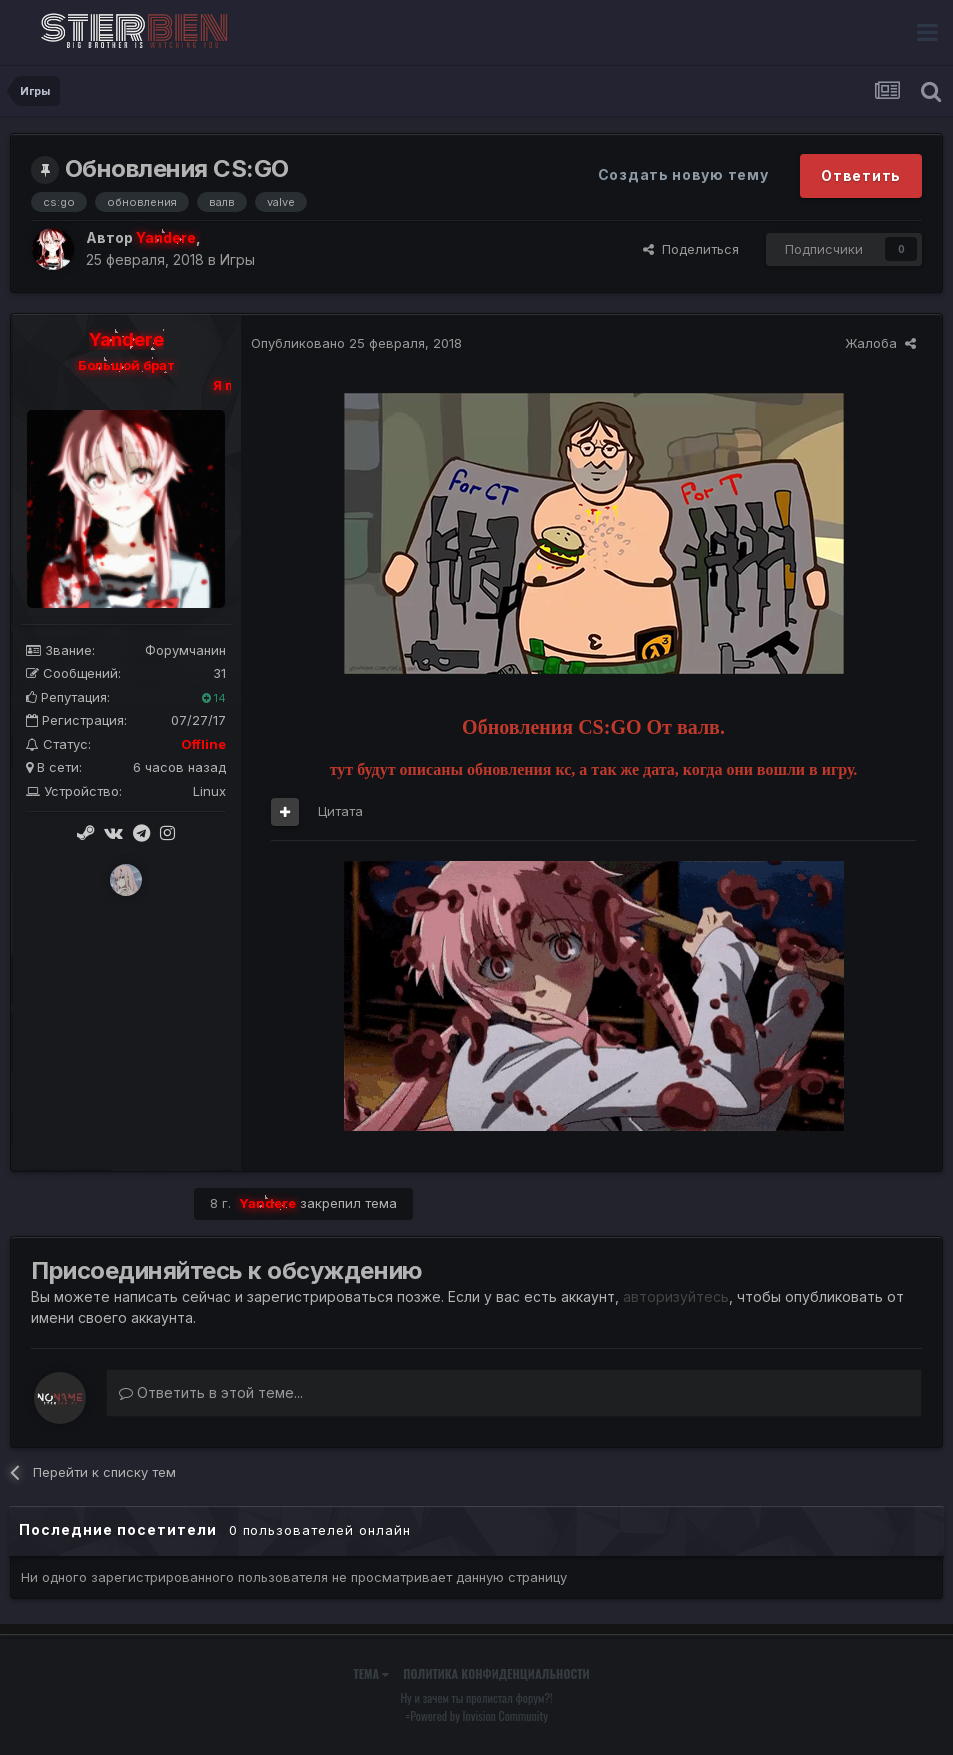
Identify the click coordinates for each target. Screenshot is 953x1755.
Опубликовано (356, 343)
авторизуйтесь (676, 1296)
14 (214, 698)
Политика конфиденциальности (496, 1673)
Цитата (340, 811)
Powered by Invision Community (479, 1715)
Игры (237, 259)
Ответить (861, 175)
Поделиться (691, 249)
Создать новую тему (683, 174)
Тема (371, 1673)
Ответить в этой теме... (211, 1392)
